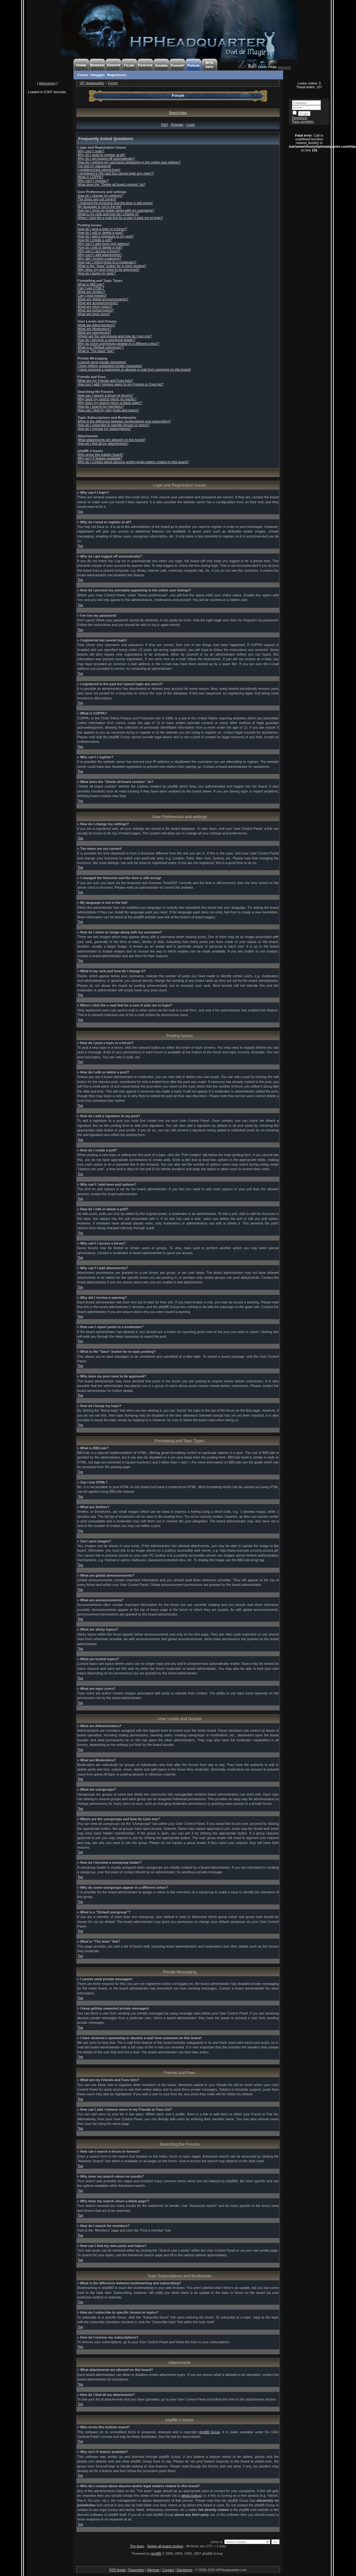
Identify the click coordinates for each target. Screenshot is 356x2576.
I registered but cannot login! (99, 169)
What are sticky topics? (95, 306)
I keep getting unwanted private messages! (110, 366)
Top (80, 511)
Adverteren (47, 83)
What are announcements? (98, 303)
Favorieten (136, 2570)
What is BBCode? (91, 284)
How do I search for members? (101, 406)
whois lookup (191, 2495)
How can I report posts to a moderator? (107, 262)
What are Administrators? (97, 325)
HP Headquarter (92, 83)
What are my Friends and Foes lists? (105, 380)
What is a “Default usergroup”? (101, 347)
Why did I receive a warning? (99, 258)
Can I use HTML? (91, 288)
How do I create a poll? (95, 240)
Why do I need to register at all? (101, 155)
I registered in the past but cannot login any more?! (116, 173)
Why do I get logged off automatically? (106, 158)
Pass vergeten (303, 121)
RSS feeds (117, 2570)
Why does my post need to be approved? (109, 269)
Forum (83, 75)
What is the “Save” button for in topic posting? (112, 266)
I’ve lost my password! (94, 166)
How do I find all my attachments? (103, 443)
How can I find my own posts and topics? (108, 410)
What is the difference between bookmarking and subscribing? (124, 421)
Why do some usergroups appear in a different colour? (118, 343)
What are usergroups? (94, 332)
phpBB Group (209, 2432)
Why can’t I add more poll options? (104, 243)
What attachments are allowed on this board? (112, 440)
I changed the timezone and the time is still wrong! (115, 203)
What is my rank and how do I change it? (108, 214)
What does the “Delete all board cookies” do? (111, 184)
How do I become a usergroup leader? (106, 340)
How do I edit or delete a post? (100, 232)
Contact (168, 2570)
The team (137, 2546)
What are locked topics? (96, 310)
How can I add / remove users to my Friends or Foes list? (121, 384)
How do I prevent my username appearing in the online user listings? (129, 162)
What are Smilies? (91, 292)
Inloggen (98, 75)
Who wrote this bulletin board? (100, 454)
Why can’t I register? (93, 181)
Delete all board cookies (165, 2546)
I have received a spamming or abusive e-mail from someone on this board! (134, 369)
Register (177, 124)
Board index (178, 112)
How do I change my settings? (100, 195)
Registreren (116, 75)
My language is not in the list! (99, 206)
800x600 (284, 67)
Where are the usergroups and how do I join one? (115, 336)
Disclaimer (184, 2570)
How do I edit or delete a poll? (100, 247)
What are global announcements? (103, 299)
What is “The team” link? (96, 351)
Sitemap (153, 2570)
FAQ (164, 124)
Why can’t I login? (91, 151)
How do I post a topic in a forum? (102, 229)
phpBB (156, 2553)
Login (191, 124)
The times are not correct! (97, 199)
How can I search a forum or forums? (105, 395)
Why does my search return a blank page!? (110, 403)
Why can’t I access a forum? (99, 251)
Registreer (300, 118)
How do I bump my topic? (97, 273)
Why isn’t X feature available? (100, 458)
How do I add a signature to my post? (106, 236)
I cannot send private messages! (102, 362)
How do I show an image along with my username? (116, 210)
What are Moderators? (94, 329)
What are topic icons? (94, 314)
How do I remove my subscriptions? (104, 428)
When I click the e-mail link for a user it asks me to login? (120, 218)
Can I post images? (92, 295)
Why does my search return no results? (107, 399)
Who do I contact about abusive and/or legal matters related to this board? (133, 462)
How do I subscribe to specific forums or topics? (113, 425)
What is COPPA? (90, 177)
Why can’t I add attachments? (100, 255)
